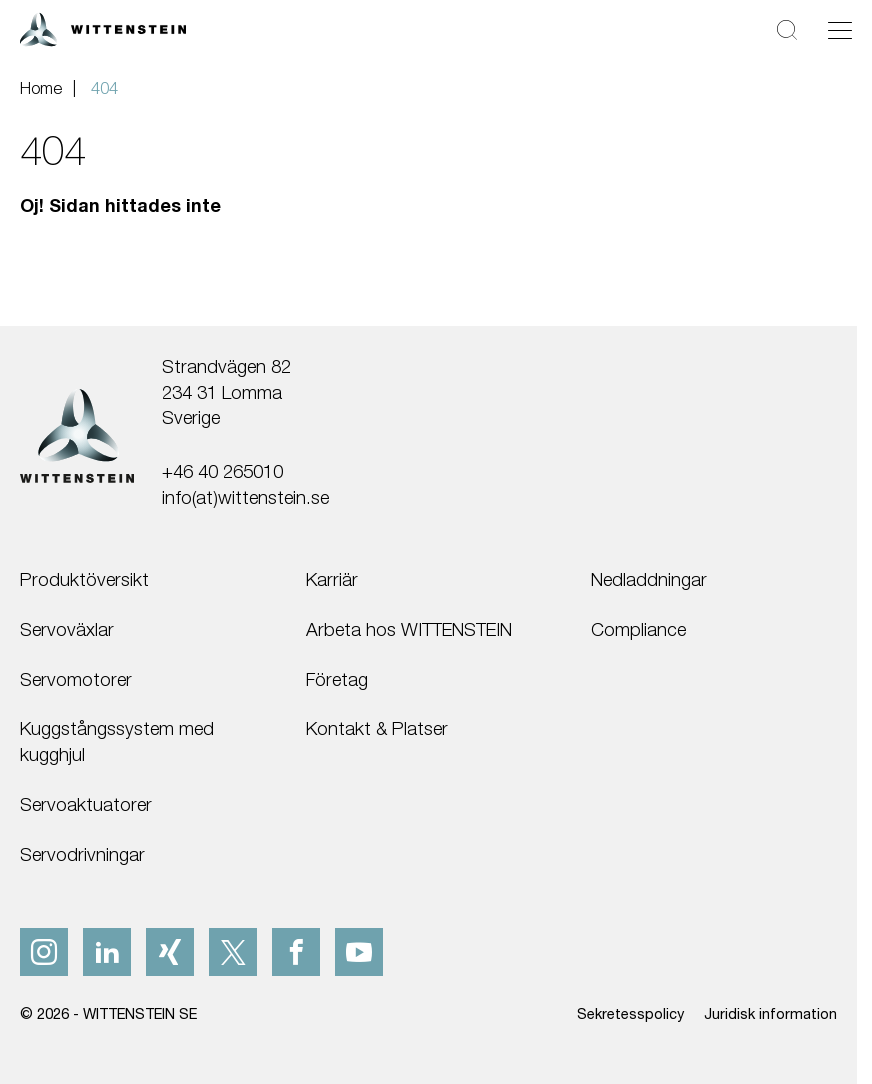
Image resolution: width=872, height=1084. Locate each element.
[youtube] (359, 952)
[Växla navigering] (840, 30)
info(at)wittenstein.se (245, 497)
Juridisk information (770, 1013)
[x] (233, 952)
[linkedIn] (107, 952)
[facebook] (296, 952)
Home (41, 88)
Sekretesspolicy (630, 1013)
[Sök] (787, 29)
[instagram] (44, 952)
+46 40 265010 (222, 471)
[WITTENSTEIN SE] (103, 27)
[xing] (170, 952)
